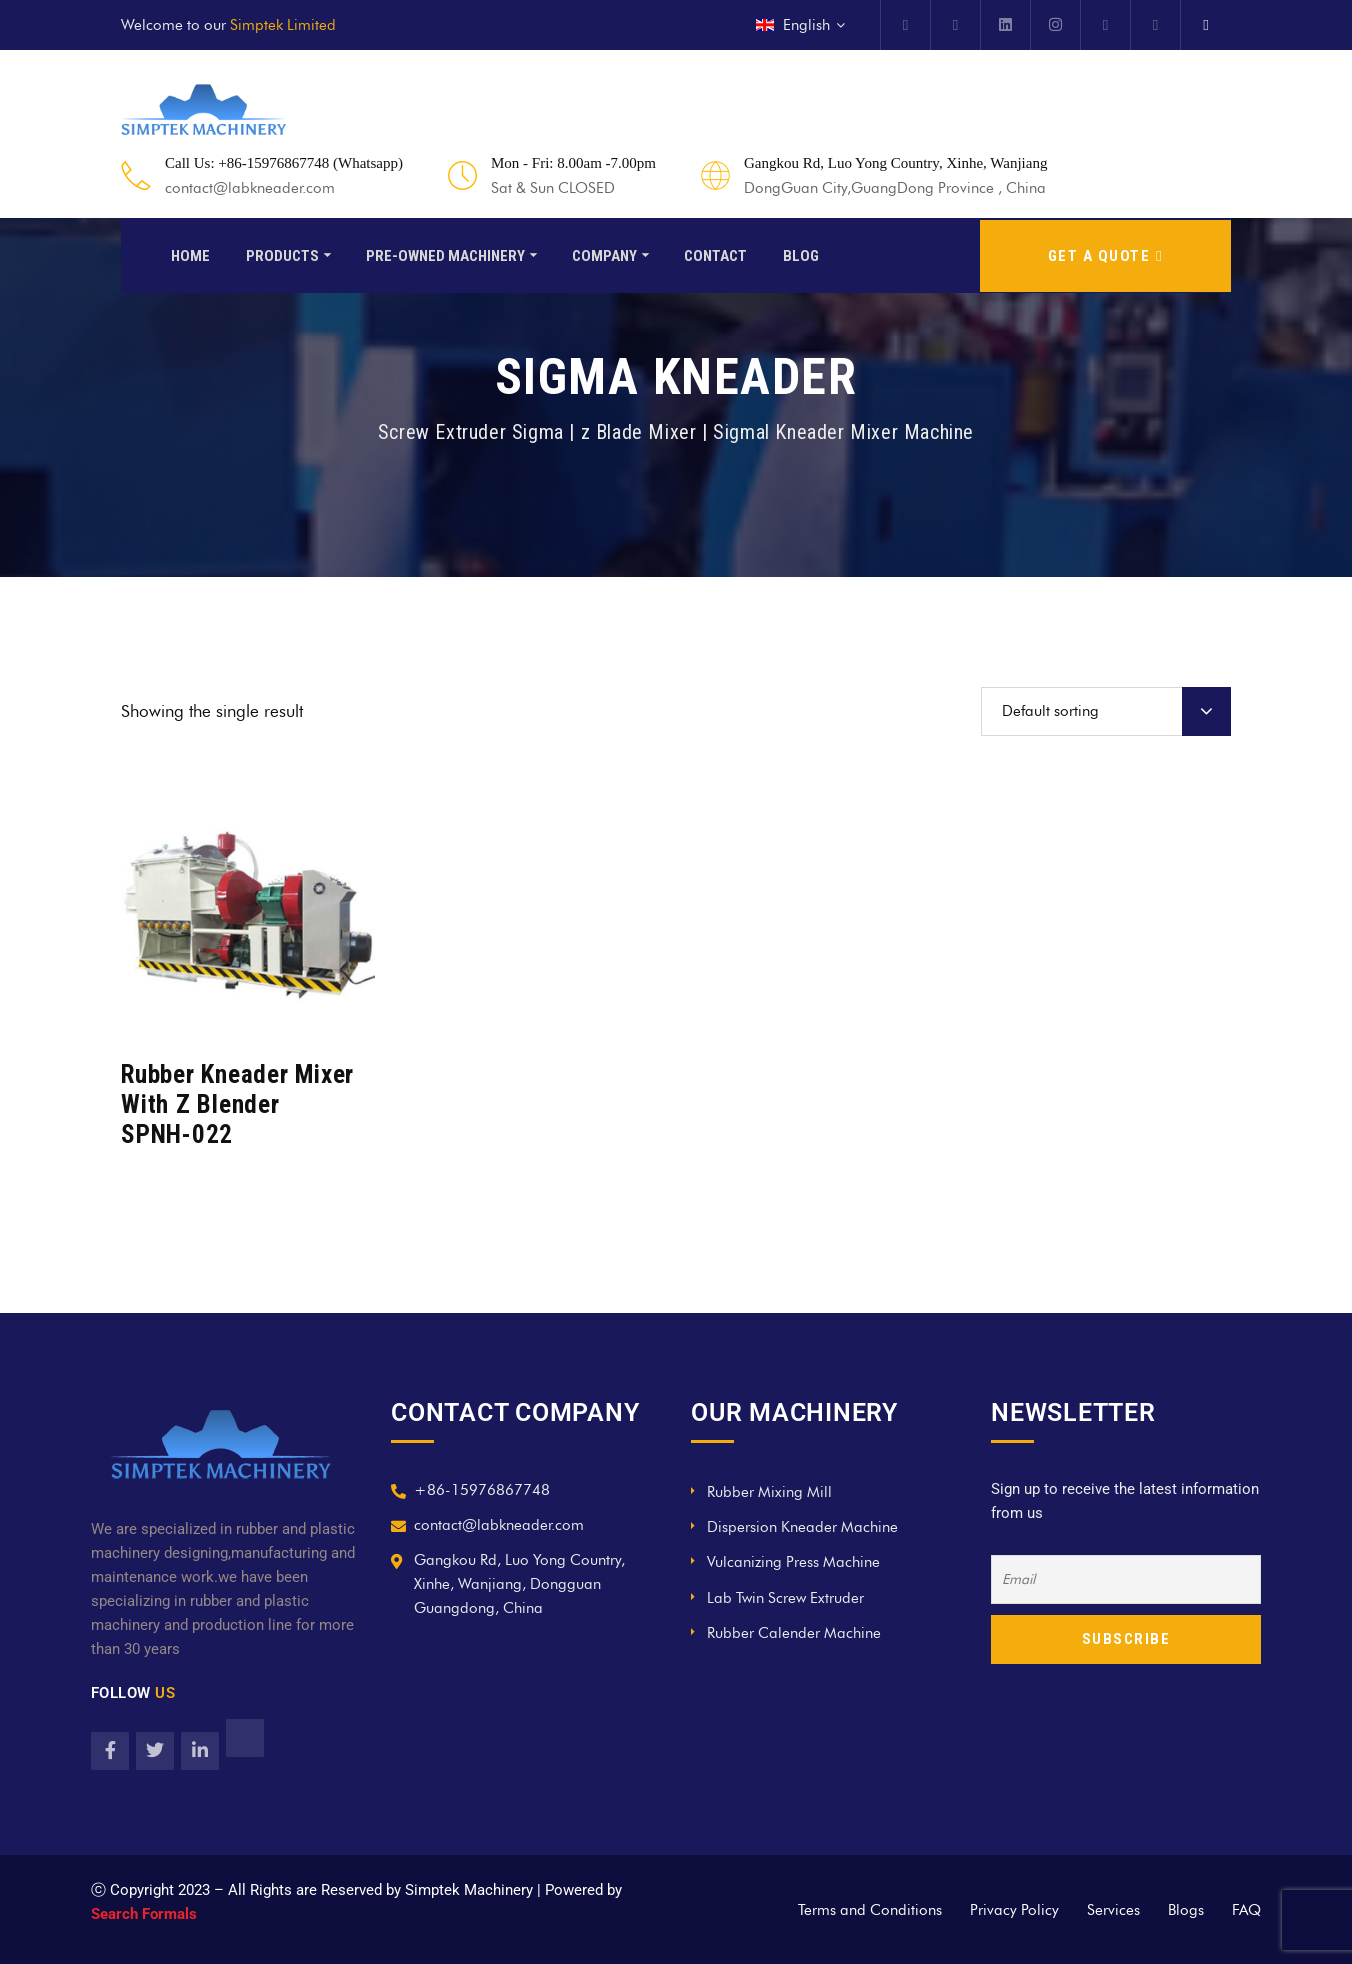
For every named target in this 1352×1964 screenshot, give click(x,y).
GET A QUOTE (1105, 254)
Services (1113, 1910)
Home (190, 254)
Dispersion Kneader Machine (802, 1527)
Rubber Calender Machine (794, 1633)
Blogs (1186, 1910)
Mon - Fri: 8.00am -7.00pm (573, 163)
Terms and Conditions (870, 1910)
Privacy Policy (1014, 1910)
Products (282, 254)
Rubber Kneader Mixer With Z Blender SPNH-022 (237, 1104)
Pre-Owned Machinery (445, 254)
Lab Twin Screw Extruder (785, 1598)
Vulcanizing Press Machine (793, 1562)
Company (604, 254)
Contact (715, 254)
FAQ (1246, 1910)
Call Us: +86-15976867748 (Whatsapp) (284, 163)
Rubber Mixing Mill (769, 1492)
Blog (801, 254)
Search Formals (144, 1914)
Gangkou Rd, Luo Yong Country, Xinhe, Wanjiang (895, 163)
